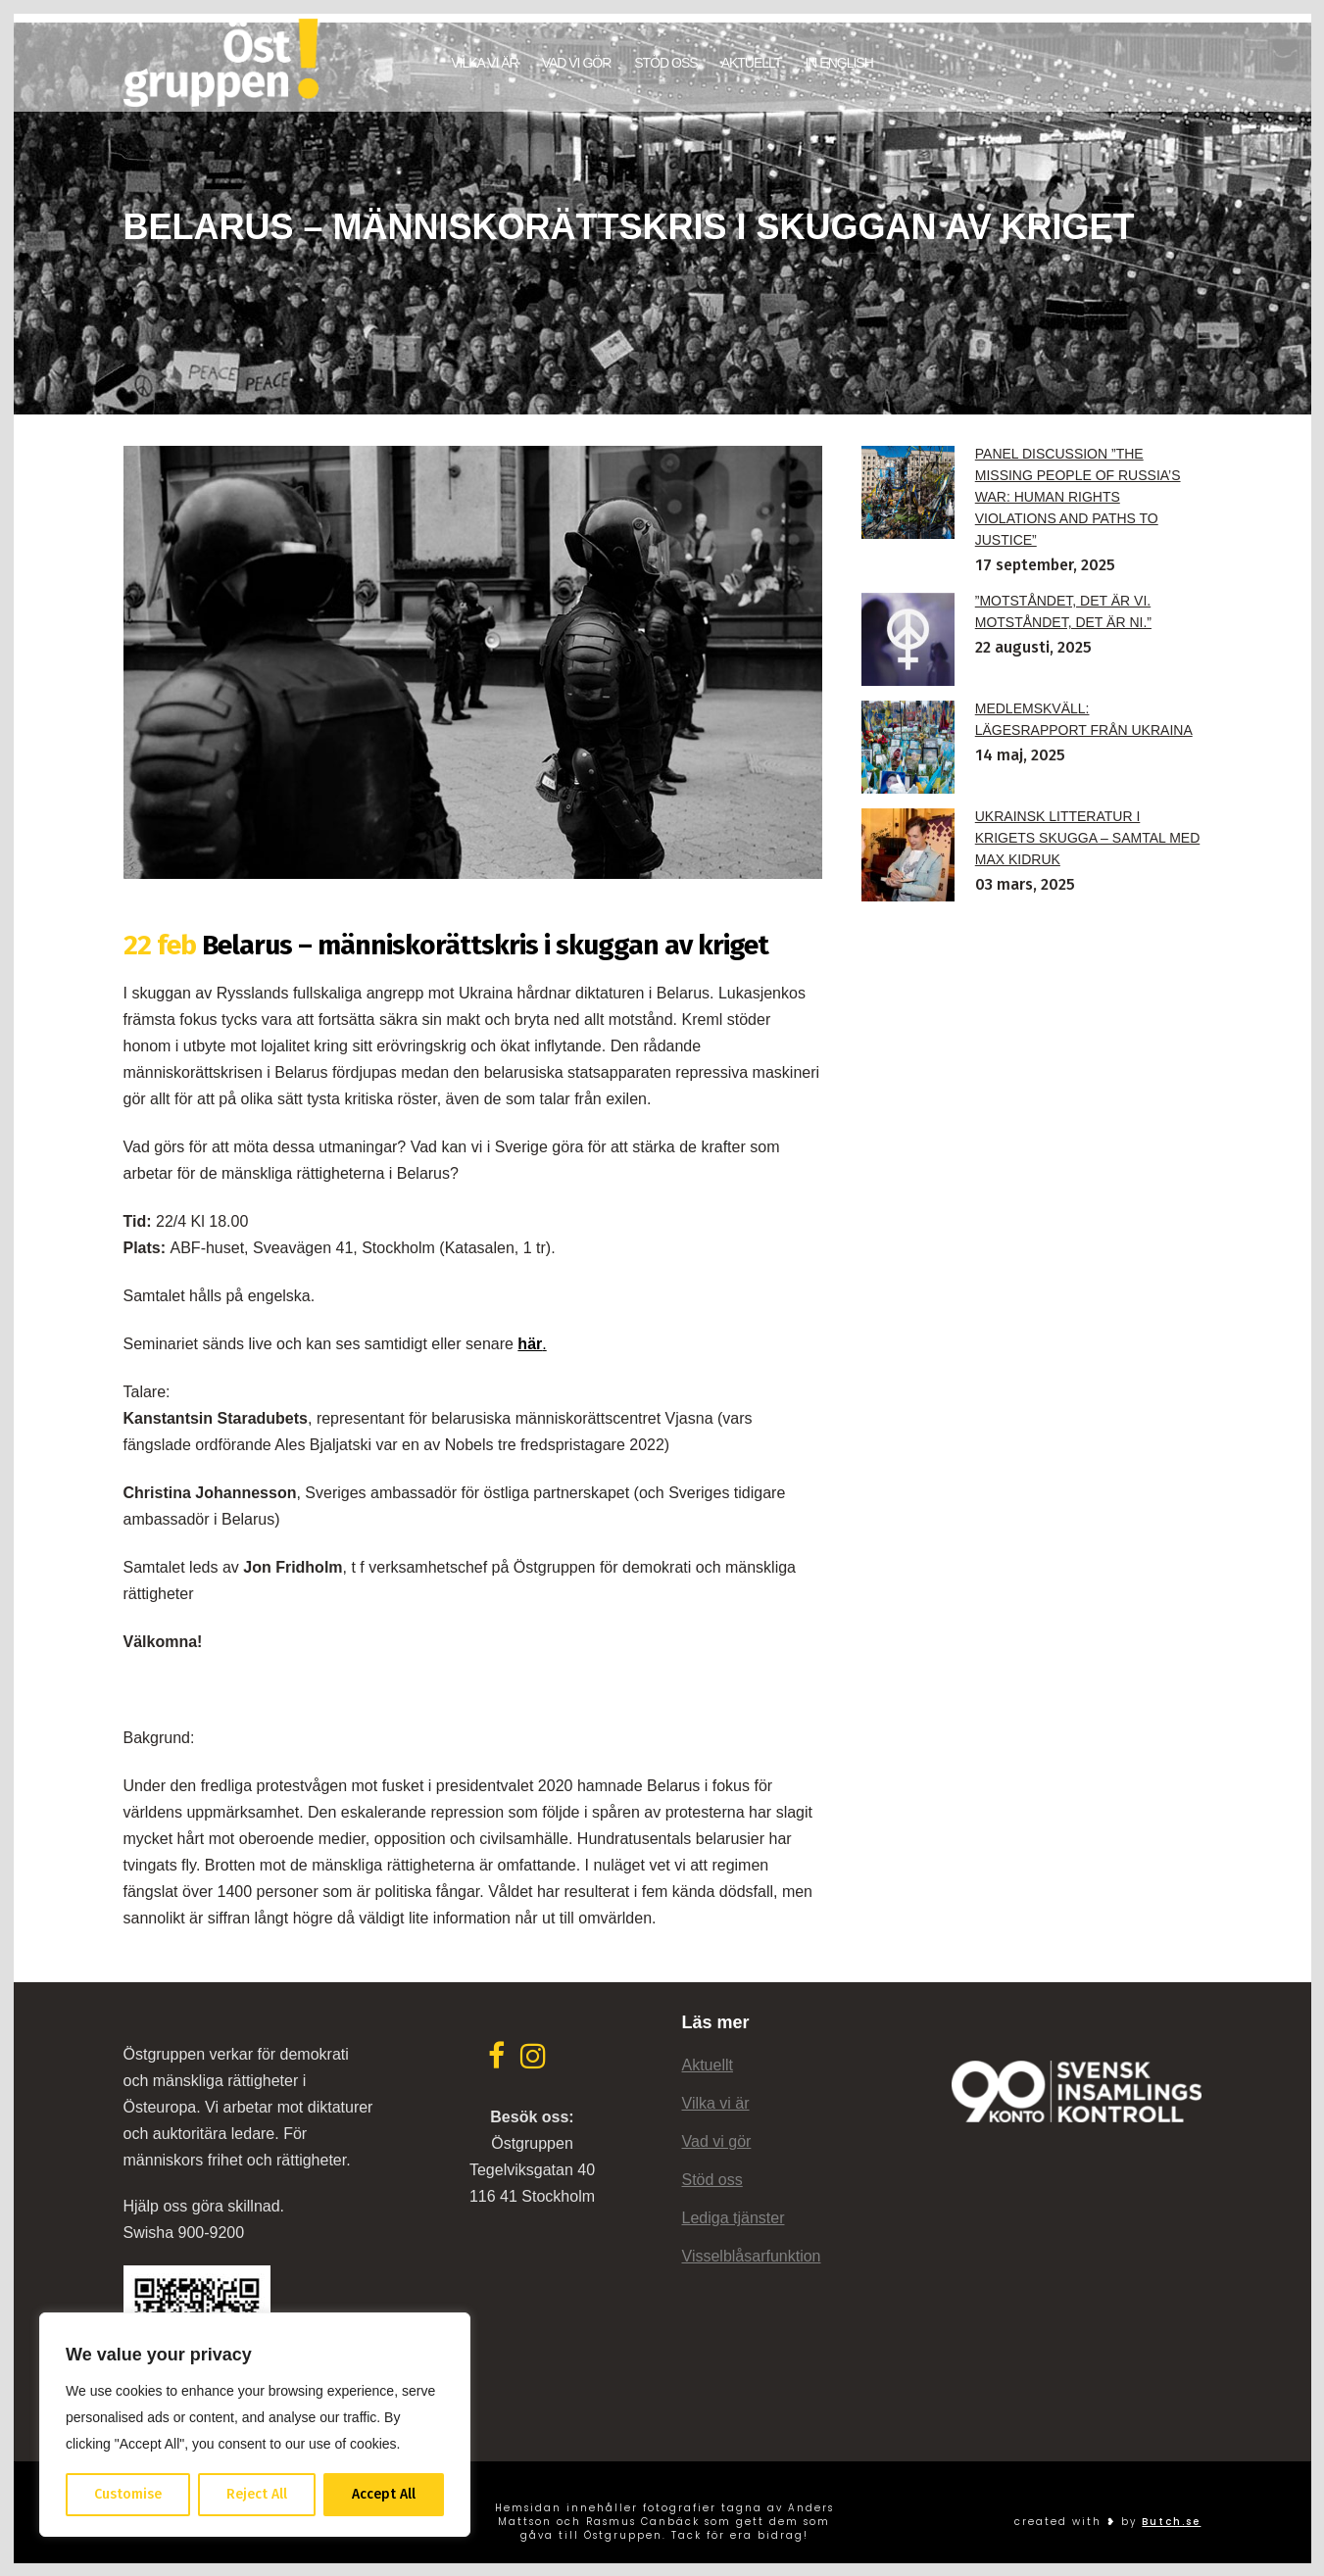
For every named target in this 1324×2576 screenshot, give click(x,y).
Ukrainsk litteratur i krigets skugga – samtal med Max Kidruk (1088, 828)
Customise (128, 2494)
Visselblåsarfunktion (751, 2246)
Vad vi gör (717, 2131)
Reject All (256, 2494)
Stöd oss (712, 2170)
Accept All (384, 2494)
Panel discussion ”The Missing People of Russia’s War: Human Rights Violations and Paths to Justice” (1078, 487)
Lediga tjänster (733, 2208)
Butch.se (1171, 2511)
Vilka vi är (716, 2093)
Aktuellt (707, 2055)
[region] (254, 2424)
